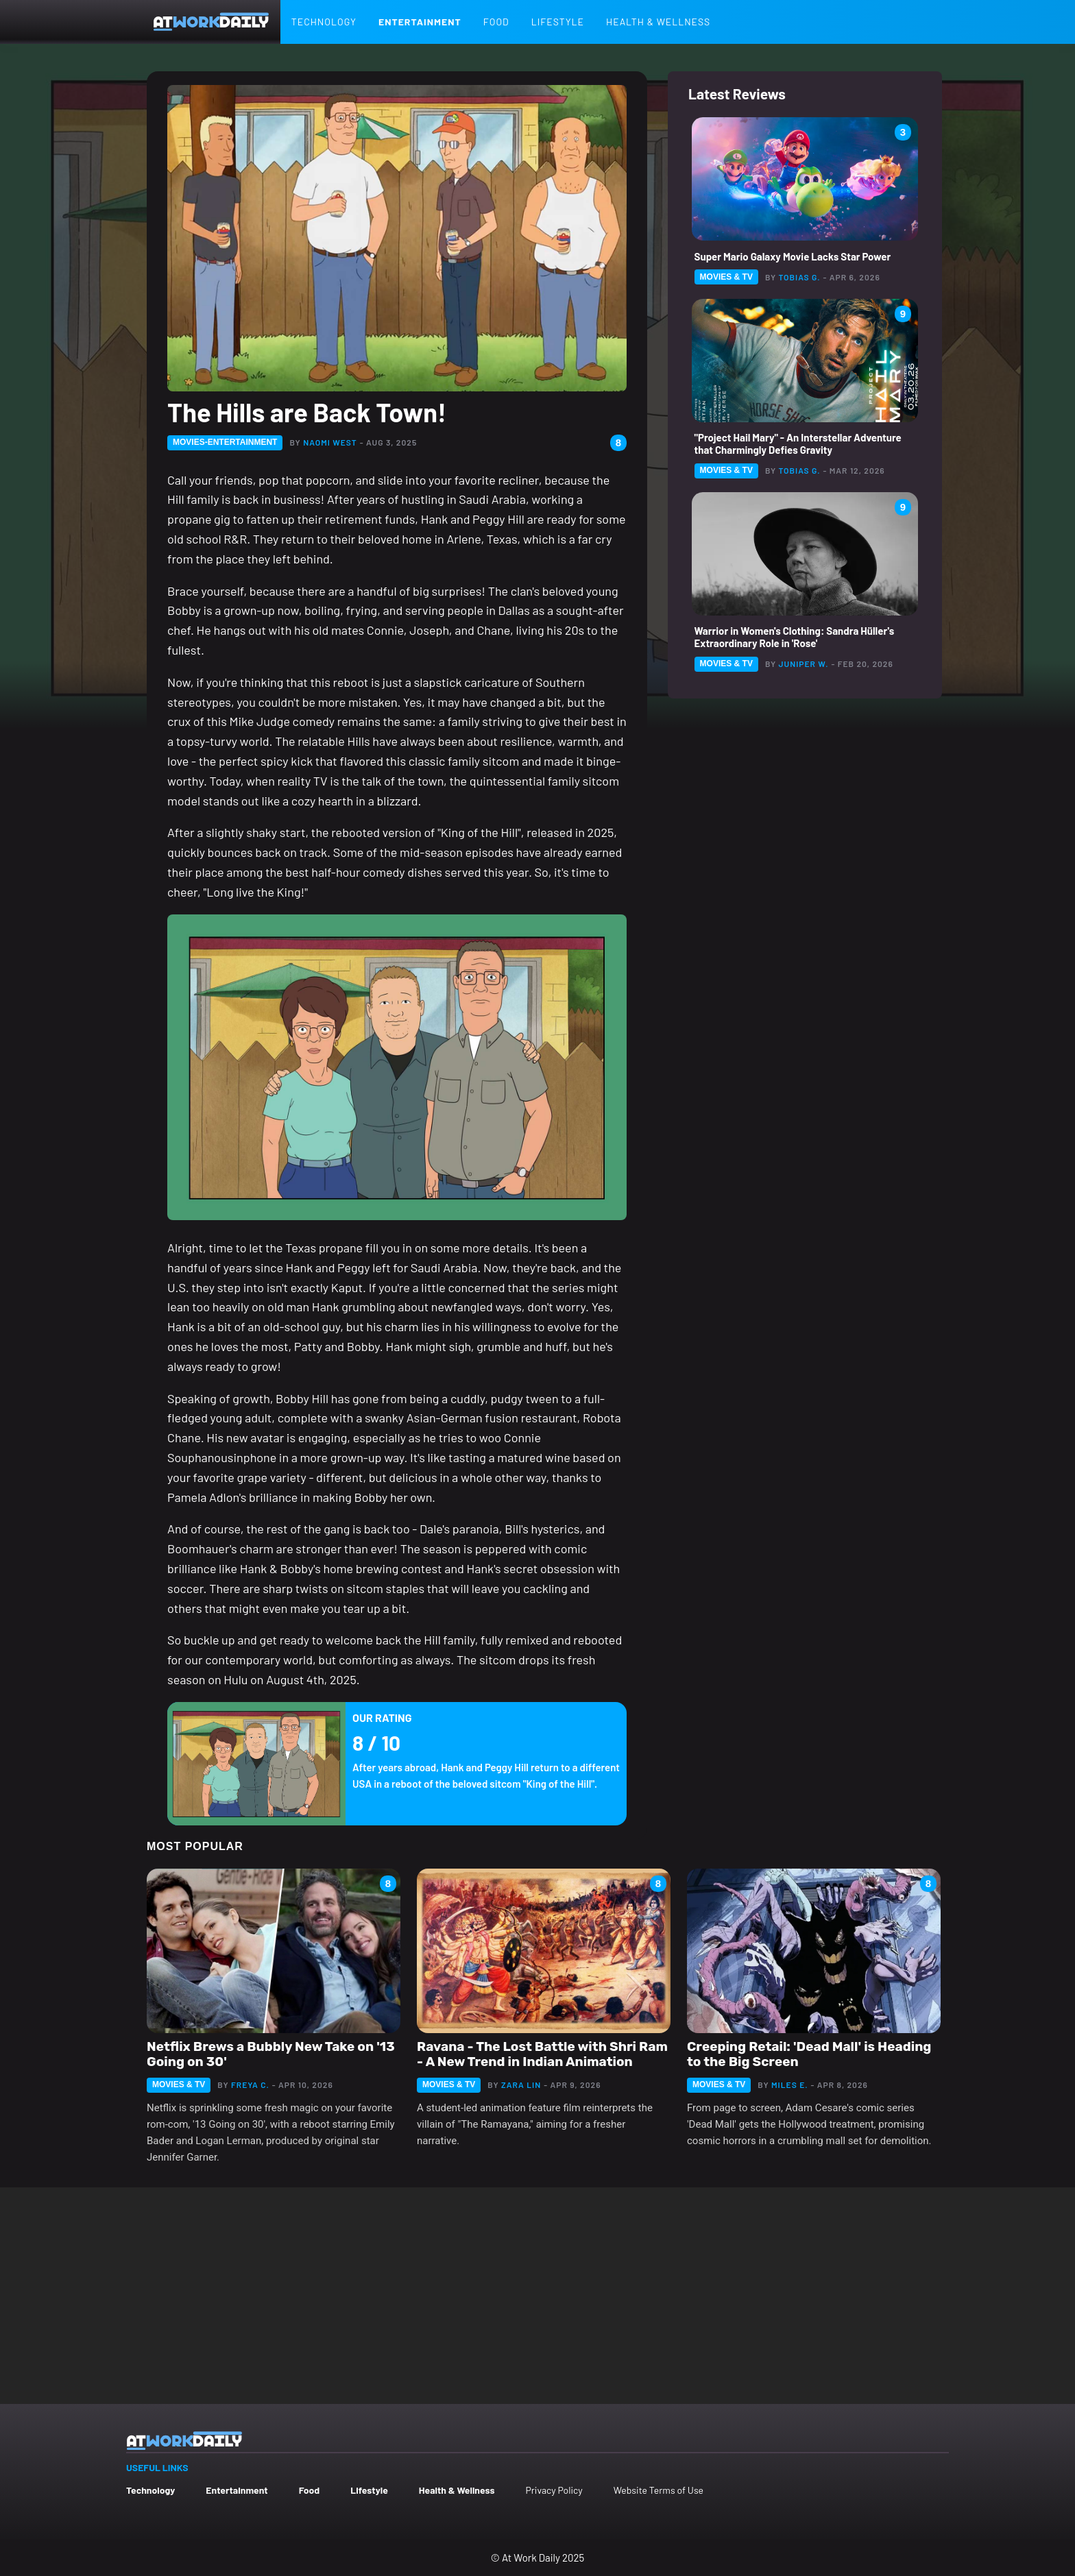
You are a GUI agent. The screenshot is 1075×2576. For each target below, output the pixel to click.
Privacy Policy (553, 2490)
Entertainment (419, 21)
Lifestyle (557, 21)
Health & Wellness (658, 21)
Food (496, 21)
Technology (324, 21)
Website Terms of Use (658, 2490)
